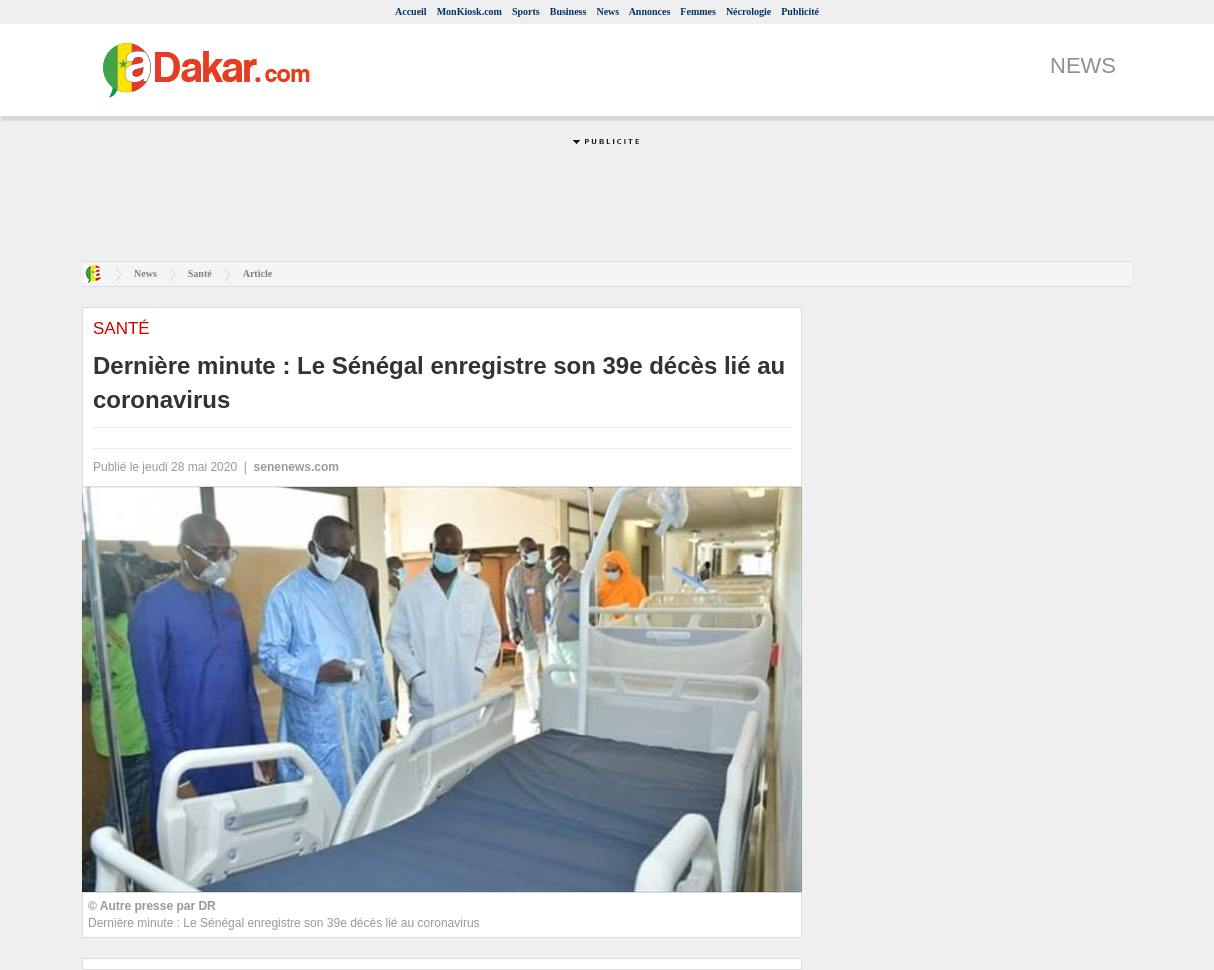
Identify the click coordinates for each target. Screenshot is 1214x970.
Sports (526, 11)
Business (568, 11)
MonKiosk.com (469, 11)
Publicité (800, 11)
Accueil (411, 11)
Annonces (650, 11)
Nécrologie (748, 11)
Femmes (698, 11)
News (607, 11)
